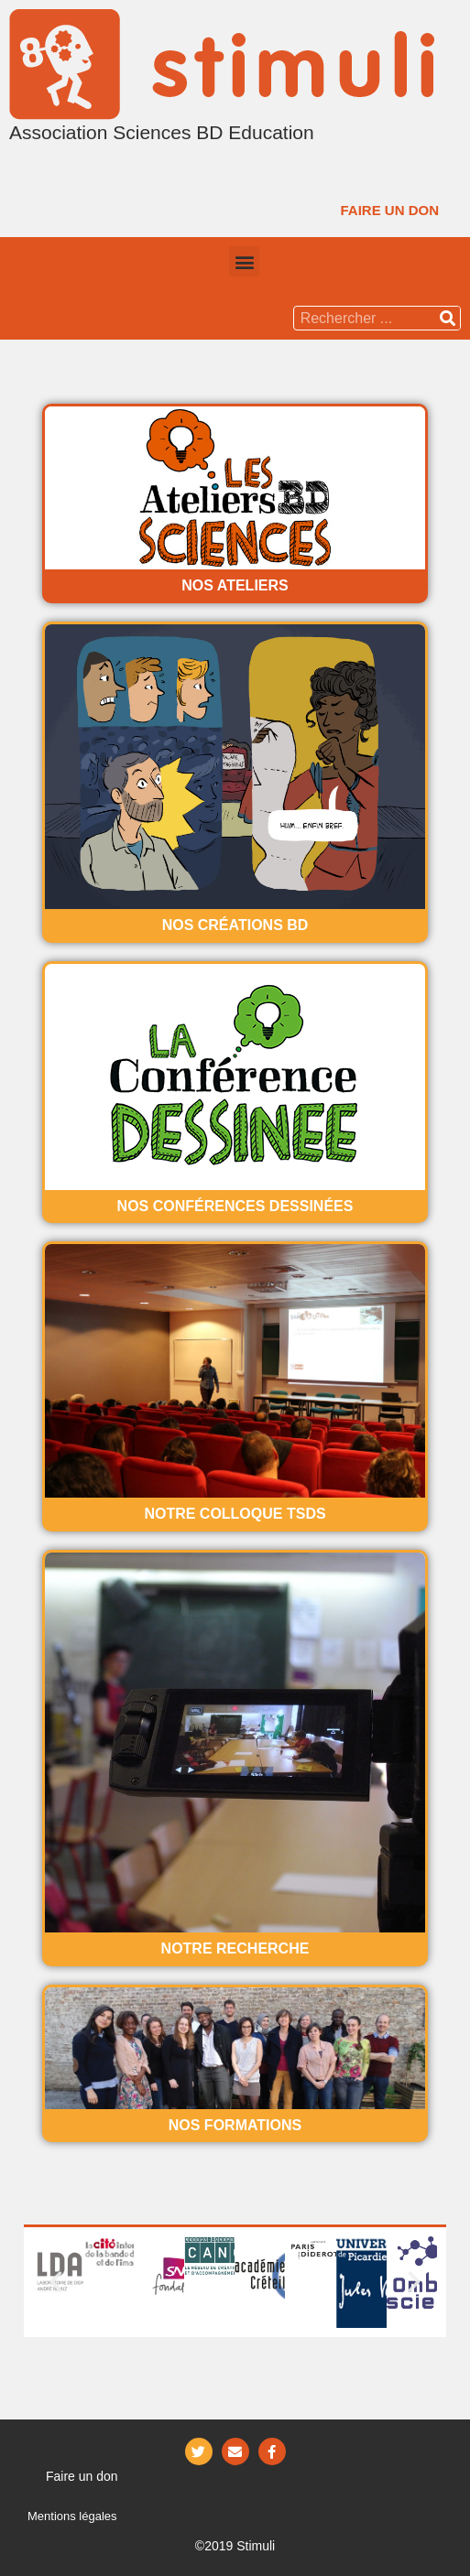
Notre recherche (235, 1948)
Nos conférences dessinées (235, 1206)
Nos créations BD (235, 925)
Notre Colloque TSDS (234, 1513)
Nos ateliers (234, 585)
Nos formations (235, 2125)
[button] (389, 210)
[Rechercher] (448, 318)
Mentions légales (72, 2516)
